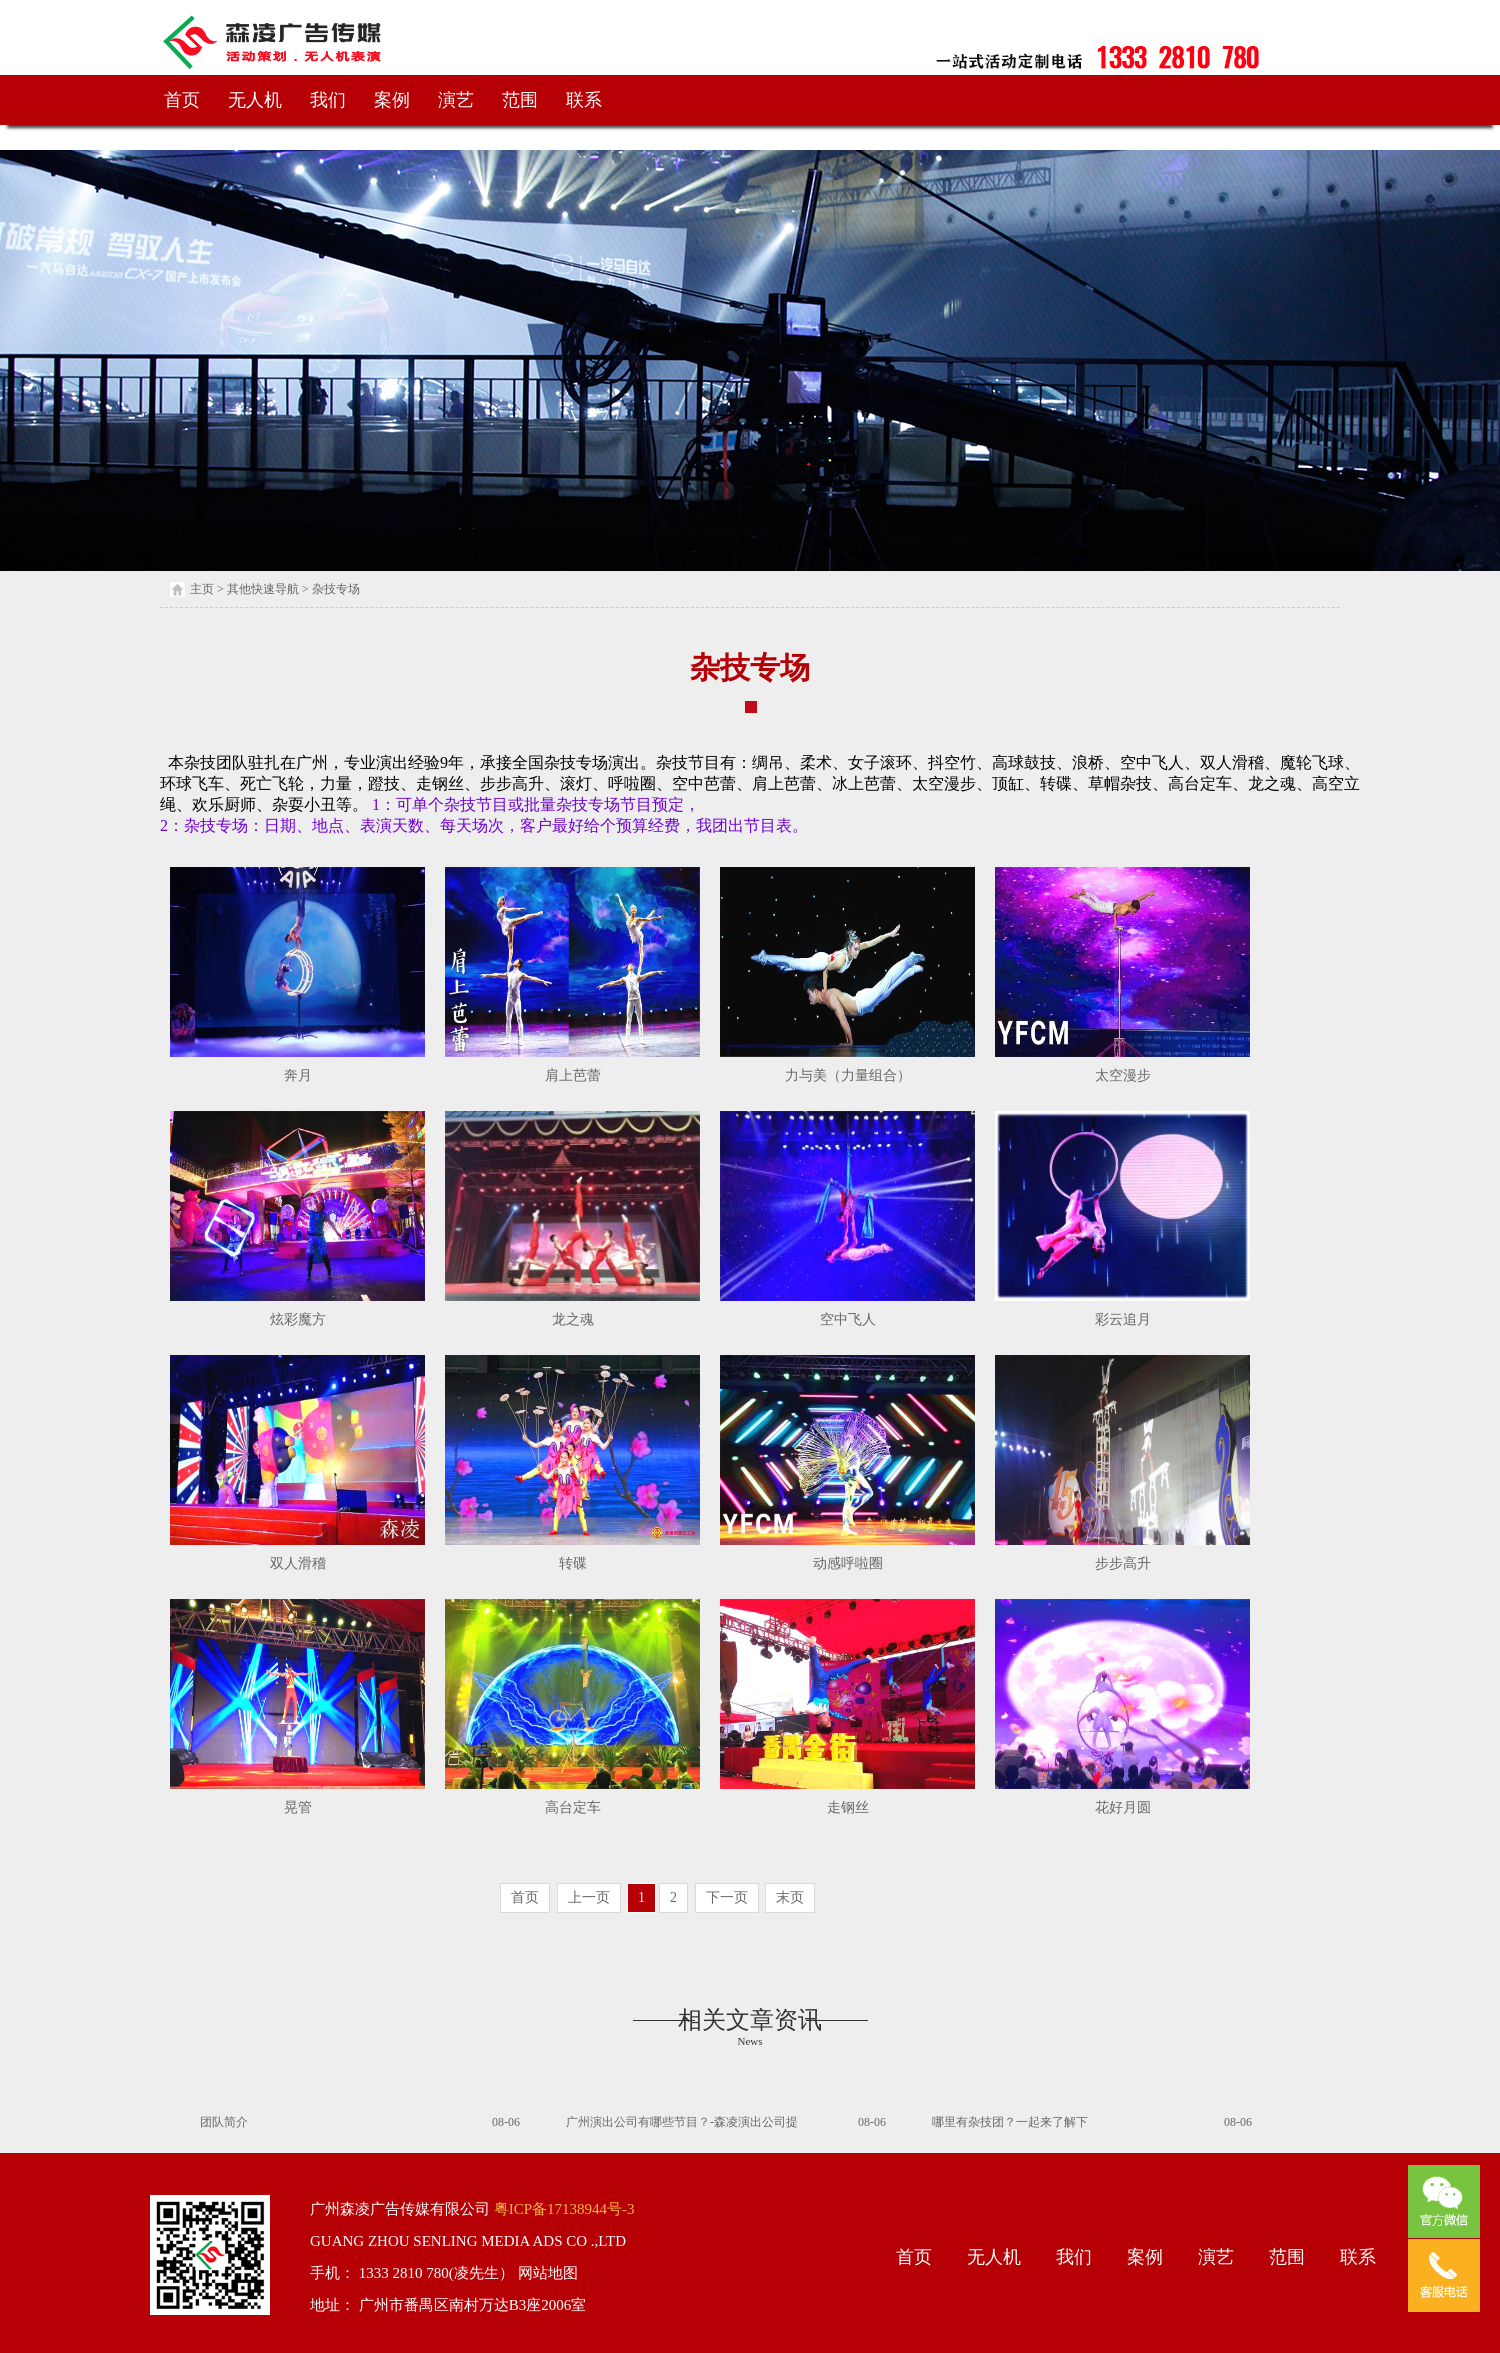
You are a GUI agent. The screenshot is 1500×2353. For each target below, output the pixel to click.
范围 (520, 100)
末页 (790, 1897)
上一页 (589, 1897)
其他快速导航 (263, 589)
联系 (584, 100)
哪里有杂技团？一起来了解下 (1010, 2122)
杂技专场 (336, 589)
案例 (392, 100)
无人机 (255, 100)
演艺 (456, 100)
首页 (182, 100)
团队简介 (224, 2122)
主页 (202, 589)
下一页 (727, 1897)
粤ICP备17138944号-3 (562, 2209)
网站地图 (546, 2273)
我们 (328, 100)
